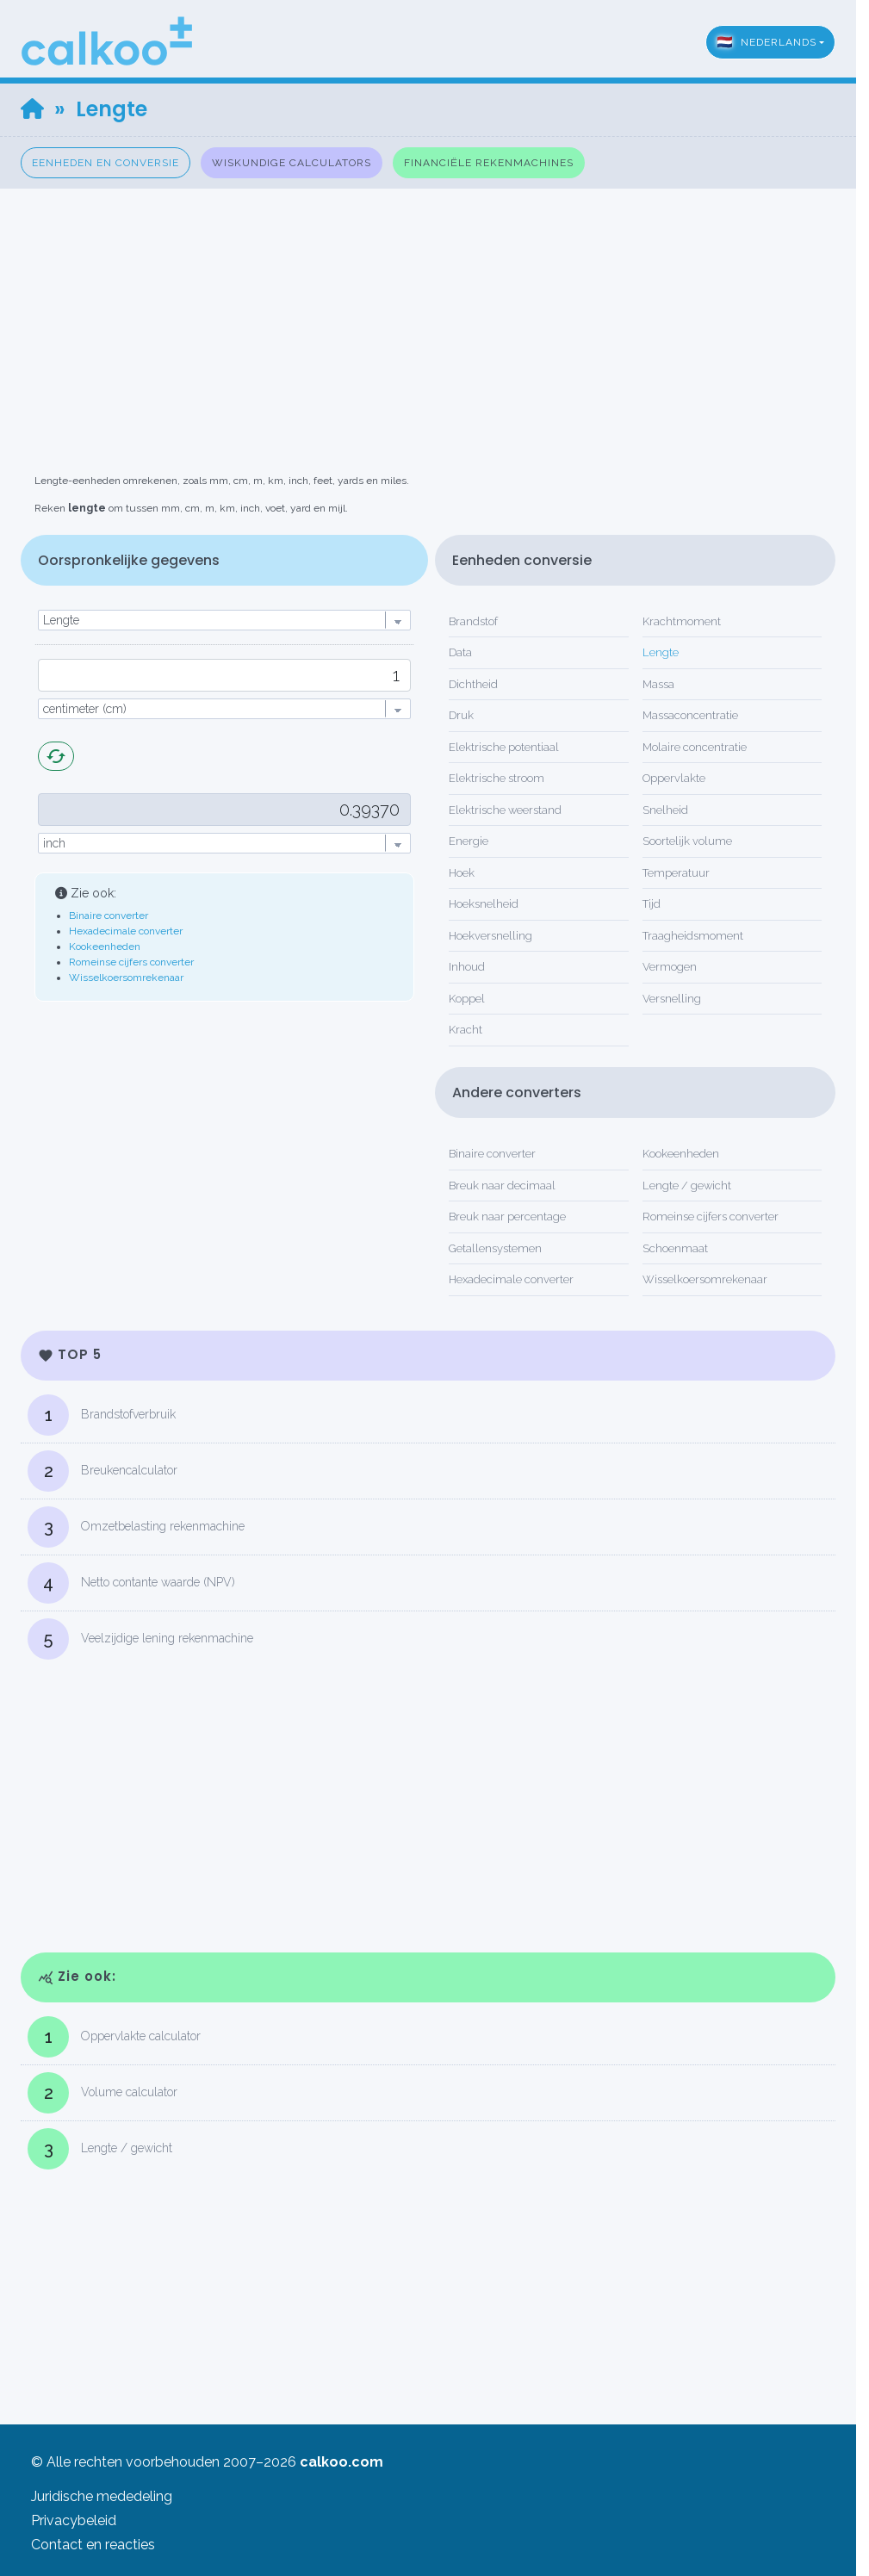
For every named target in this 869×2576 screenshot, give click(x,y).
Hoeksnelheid (483, 903)
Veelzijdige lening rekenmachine (140, 1639)
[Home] (32, 109)
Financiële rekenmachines (489, 163)
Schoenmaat (675, 1248)
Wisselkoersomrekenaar (126, 977)
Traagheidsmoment (692, 935)
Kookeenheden (104, 946)
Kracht (465, 1029)
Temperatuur (676, 872)
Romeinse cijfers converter (131, 962)
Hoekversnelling (490, 935)
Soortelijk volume (687, 841)
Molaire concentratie (694, 747)
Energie (468, 841)
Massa (658, 684)
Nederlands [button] (766, 42)
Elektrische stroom (496, 778)
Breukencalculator (102, 1471)
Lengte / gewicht (686, 1185)
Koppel (467, 998)
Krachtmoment (681, 621)
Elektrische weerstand (505, 810)
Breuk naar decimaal (502, 1185)
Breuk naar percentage (507, 1216)
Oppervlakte (673, 778)
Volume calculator (102, 2093)
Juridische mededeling (101, 2496)
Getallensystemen (495, 1248)
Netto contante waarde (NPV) (131, 1583)
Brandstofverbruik (102, 1415)
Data (460, 652)
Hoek (462, 872)
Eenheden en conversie (105, 163)
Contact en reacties (93, 2544)
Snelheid (665, 810)
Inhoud (467, 966)
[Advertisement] (434, 309)
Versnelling (671, 998)
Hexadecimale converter (126, 931)
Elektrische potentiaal (504, 747)
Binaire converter (108, 915)
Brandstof (473, 621)
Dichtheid (473, 684)
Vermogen (669, 966)
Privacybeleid (73, 2520)
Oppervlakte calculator (114, 2037)
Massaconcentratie (690, 715)
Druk (461, 715)
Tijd (651, 903)
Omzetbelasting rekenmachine (136, 1527)
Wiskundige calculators (291, 163)
